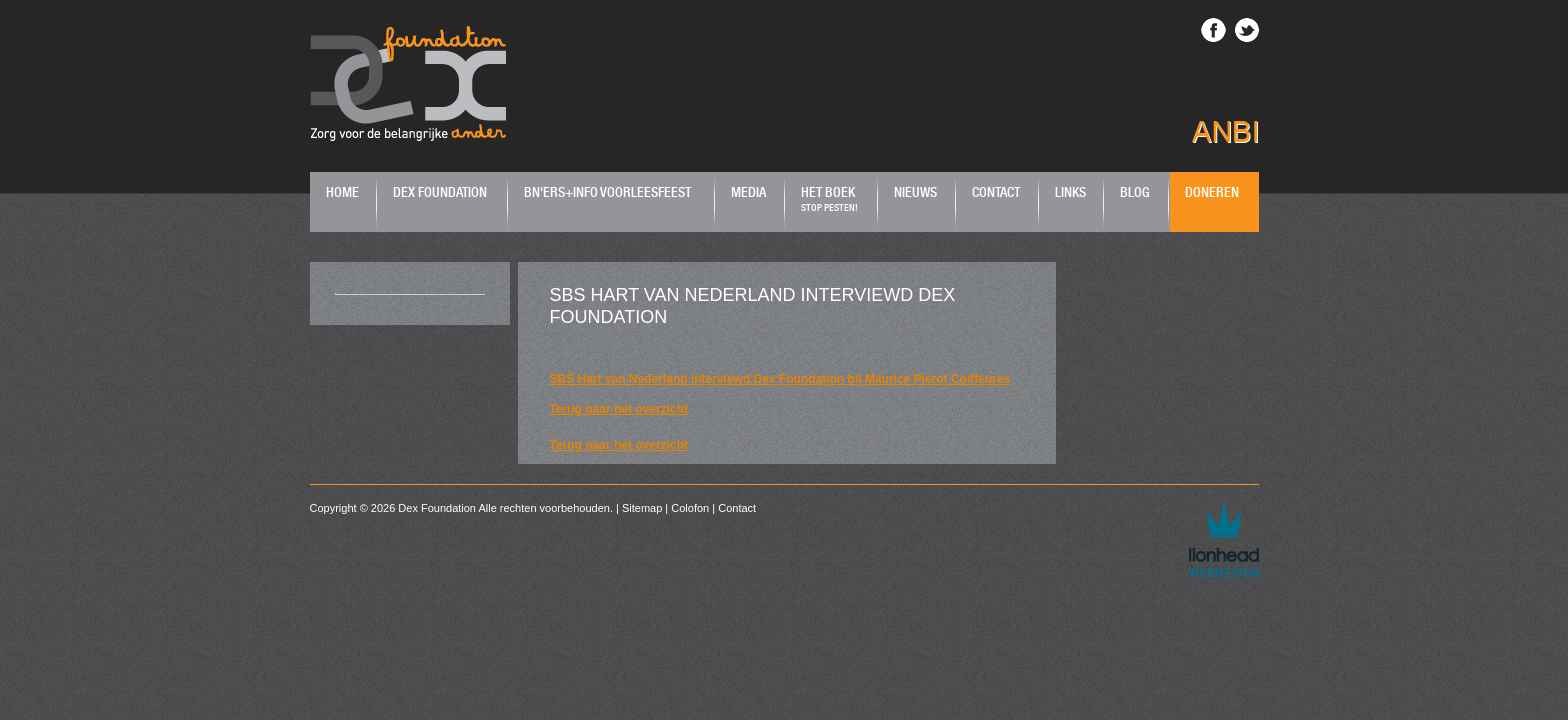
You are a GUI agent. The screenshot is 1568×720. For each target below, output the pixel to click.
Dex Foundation (440, 192)
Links (1070, 192)
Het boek (829, 198)
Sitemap (642, 508)
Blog (1135, 192)
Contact (996, 192)
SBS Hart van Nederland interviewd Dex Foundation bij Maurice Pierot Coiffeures (780, 379)
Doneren (1212, 192)
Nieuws (915, 192)
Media (748, 192)
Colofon (690, 508)
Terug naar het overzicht (619, 409)
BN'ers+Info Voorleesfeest (607, 192)
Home (342, 192)
